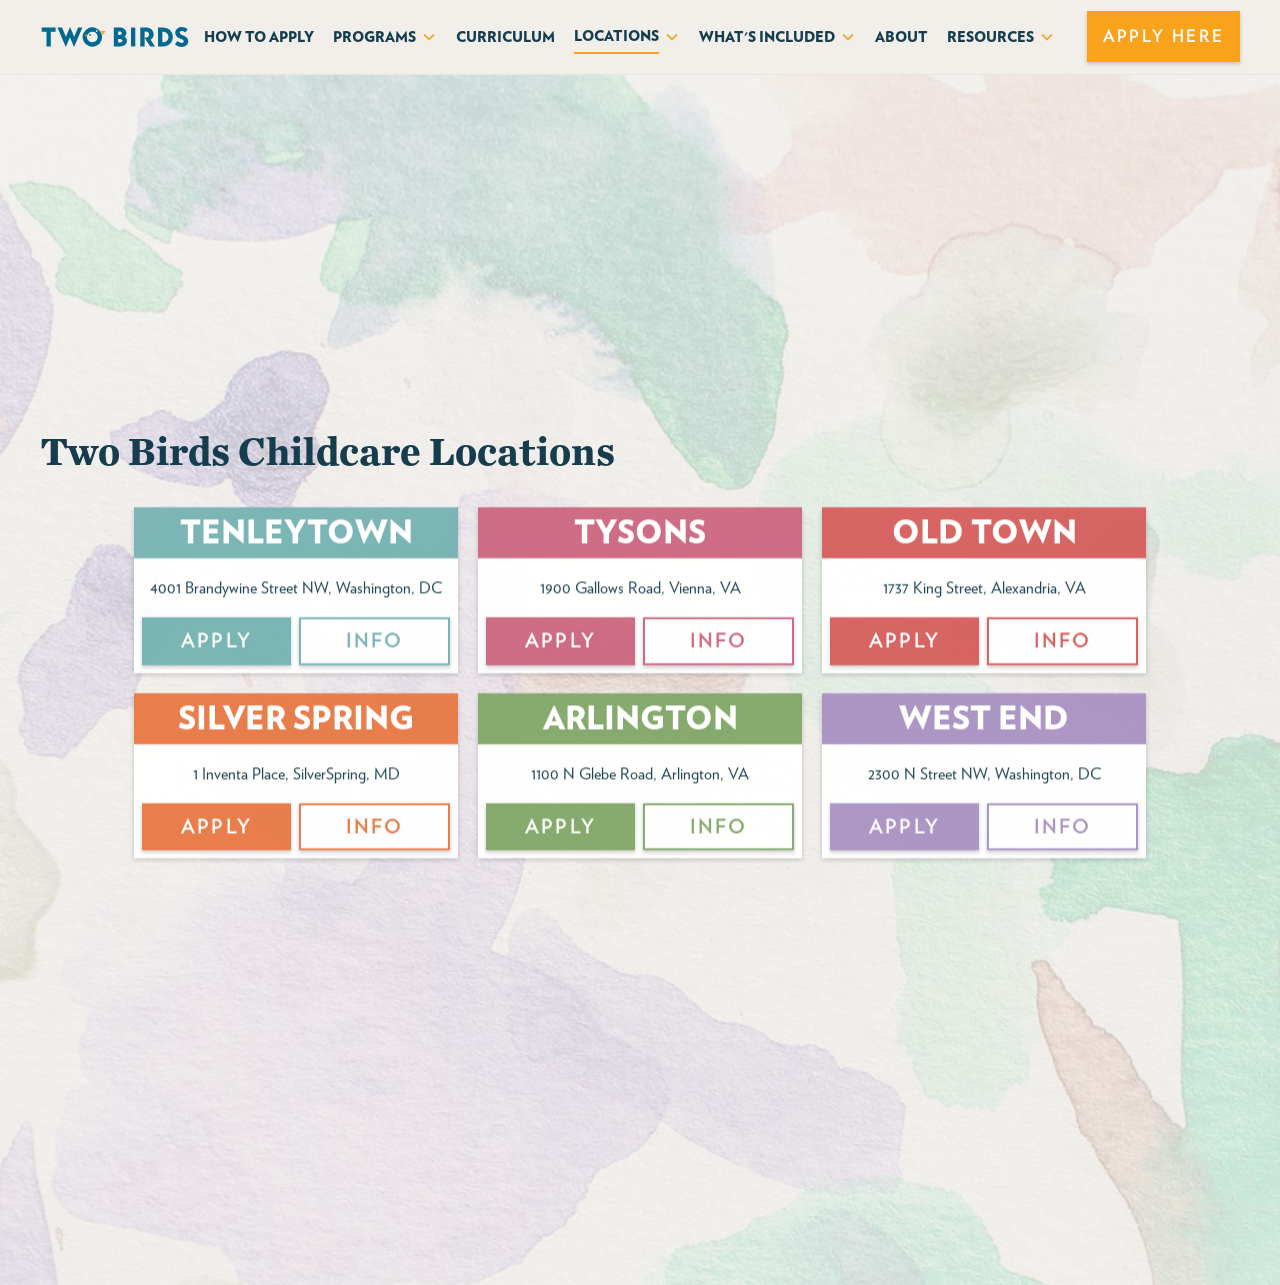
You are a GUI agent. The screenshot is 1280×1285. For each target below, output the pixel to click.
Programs (374, 36)
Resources (990, 36)
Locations (616, 35)
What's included (767, 36)
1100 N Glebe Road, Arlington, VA (640, 776)
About (901, 36)
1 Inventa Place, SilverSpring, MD (296, 776)
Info (375, 644)
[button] (385, 36)
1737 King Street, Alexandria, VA (984, 591)
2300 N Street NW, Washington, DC (984, 776)
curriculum (505, 36)
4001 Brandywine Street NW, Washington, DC (296, 591)
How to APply (259, 36)
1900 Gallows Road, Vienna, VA (640, 591)
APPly (216, 644)
